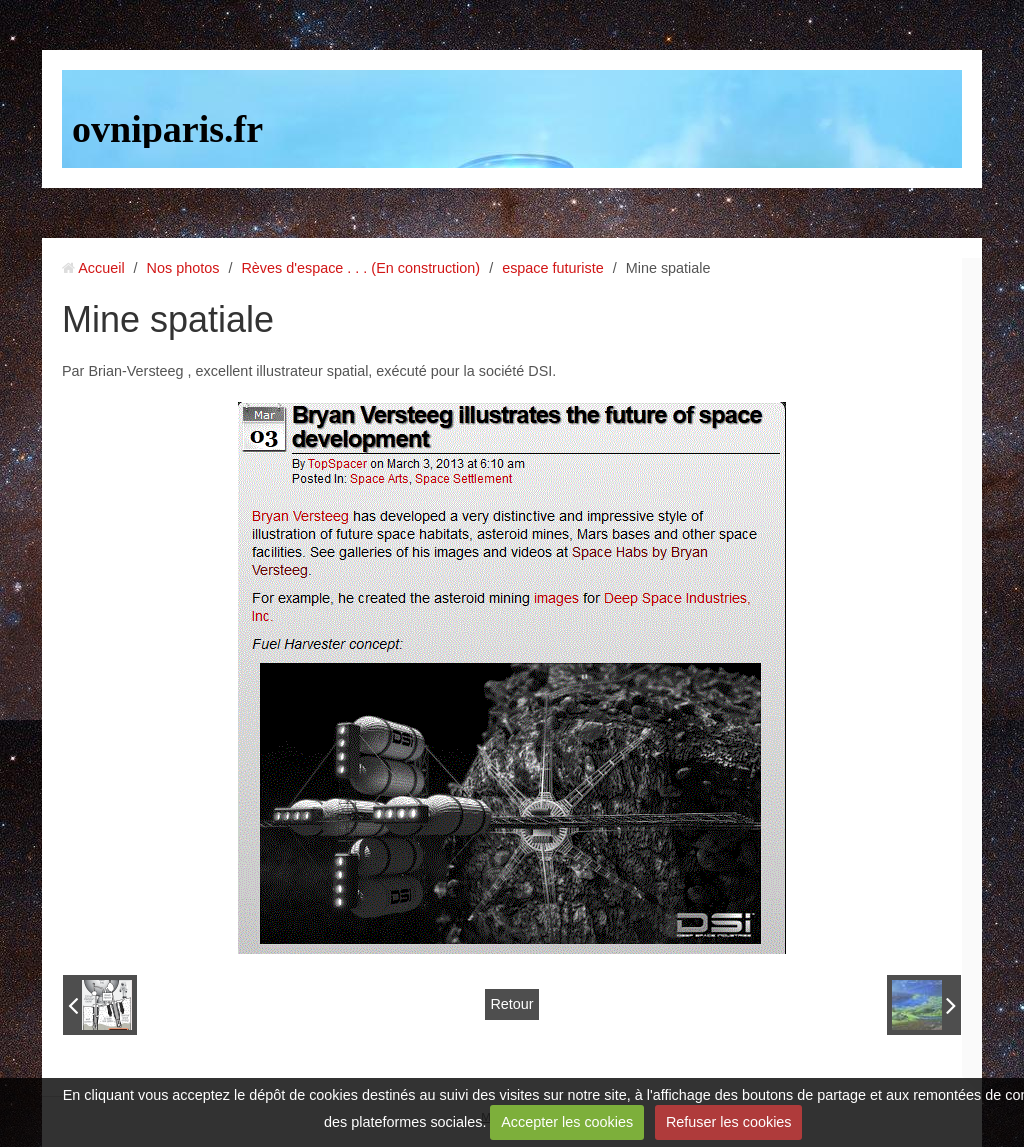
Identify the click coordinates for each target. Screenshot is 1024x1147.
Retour (511, 1004)
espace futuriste (553, 268)
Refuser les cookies (729, 1122)
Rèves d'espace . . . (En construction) (360, 268)
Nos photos (183, 268)
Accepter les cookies (567, 1122)
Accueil (101, 268)
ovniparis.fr (167, 129)
